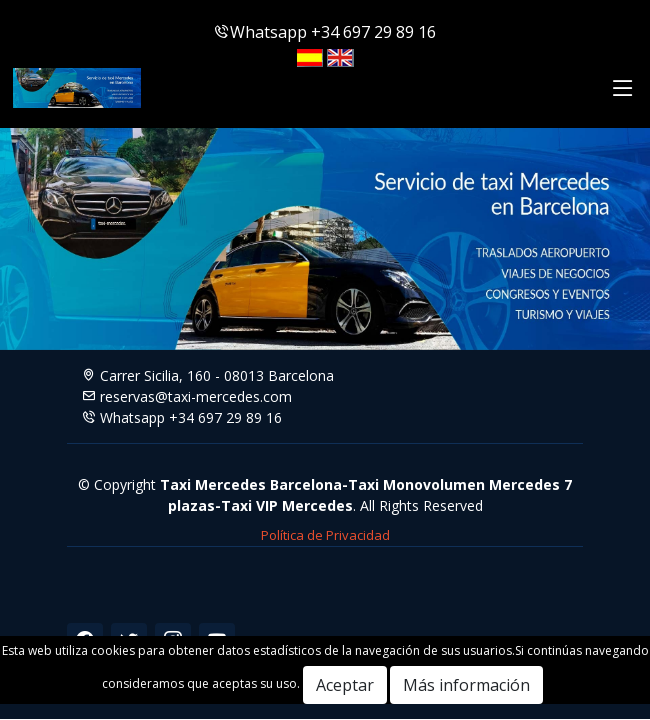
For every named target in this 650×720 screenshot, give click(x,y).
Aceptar (345, 685)
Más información (466, 685)
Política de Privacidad (325, 535)
